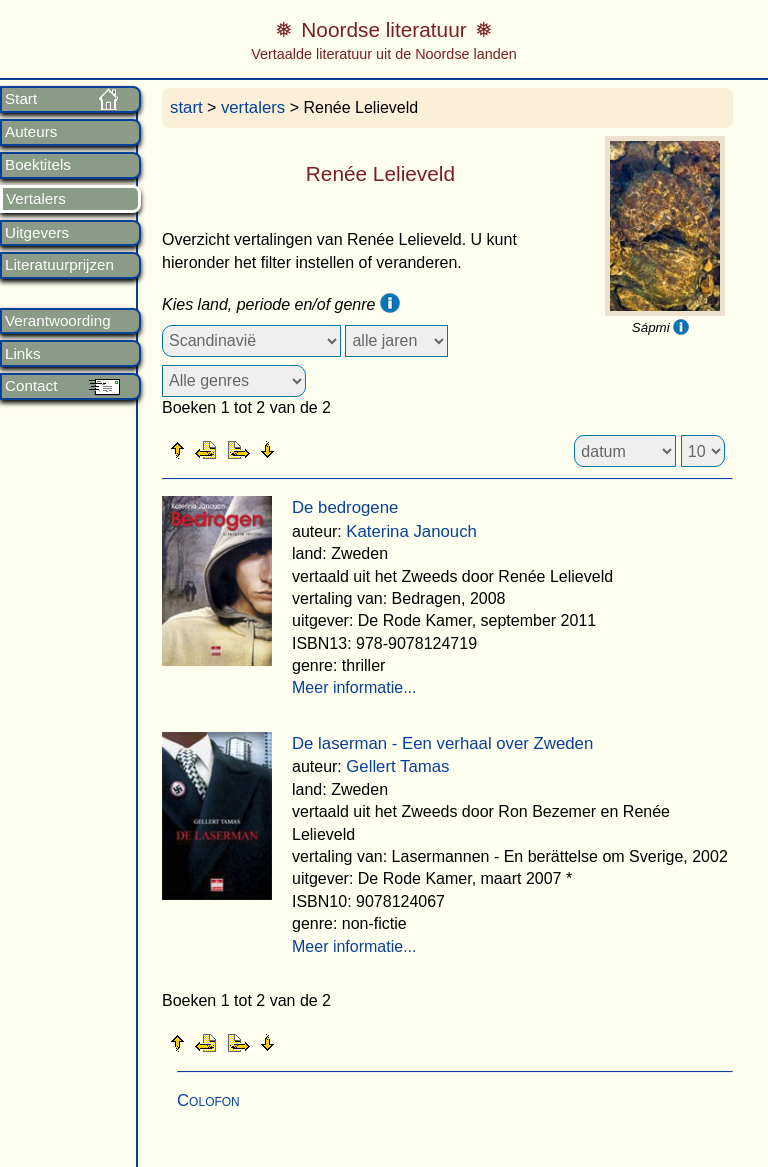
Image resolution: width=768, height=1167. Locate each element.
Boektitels (38, 165)
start (186, 107)
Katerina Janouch (411, 531)
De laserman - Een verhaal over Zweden (442, 743)
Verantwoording (58, 321)
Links (22, 354)
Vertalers (36, 199)
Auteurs (31, 132)
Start (21, 99)
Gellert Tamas (397, 766)
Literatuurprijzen (59, 265)
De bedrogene (345, 507)
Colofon (208, 1100)
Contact (31, 386)
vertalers (253, 107)
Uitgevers (37, 233)
